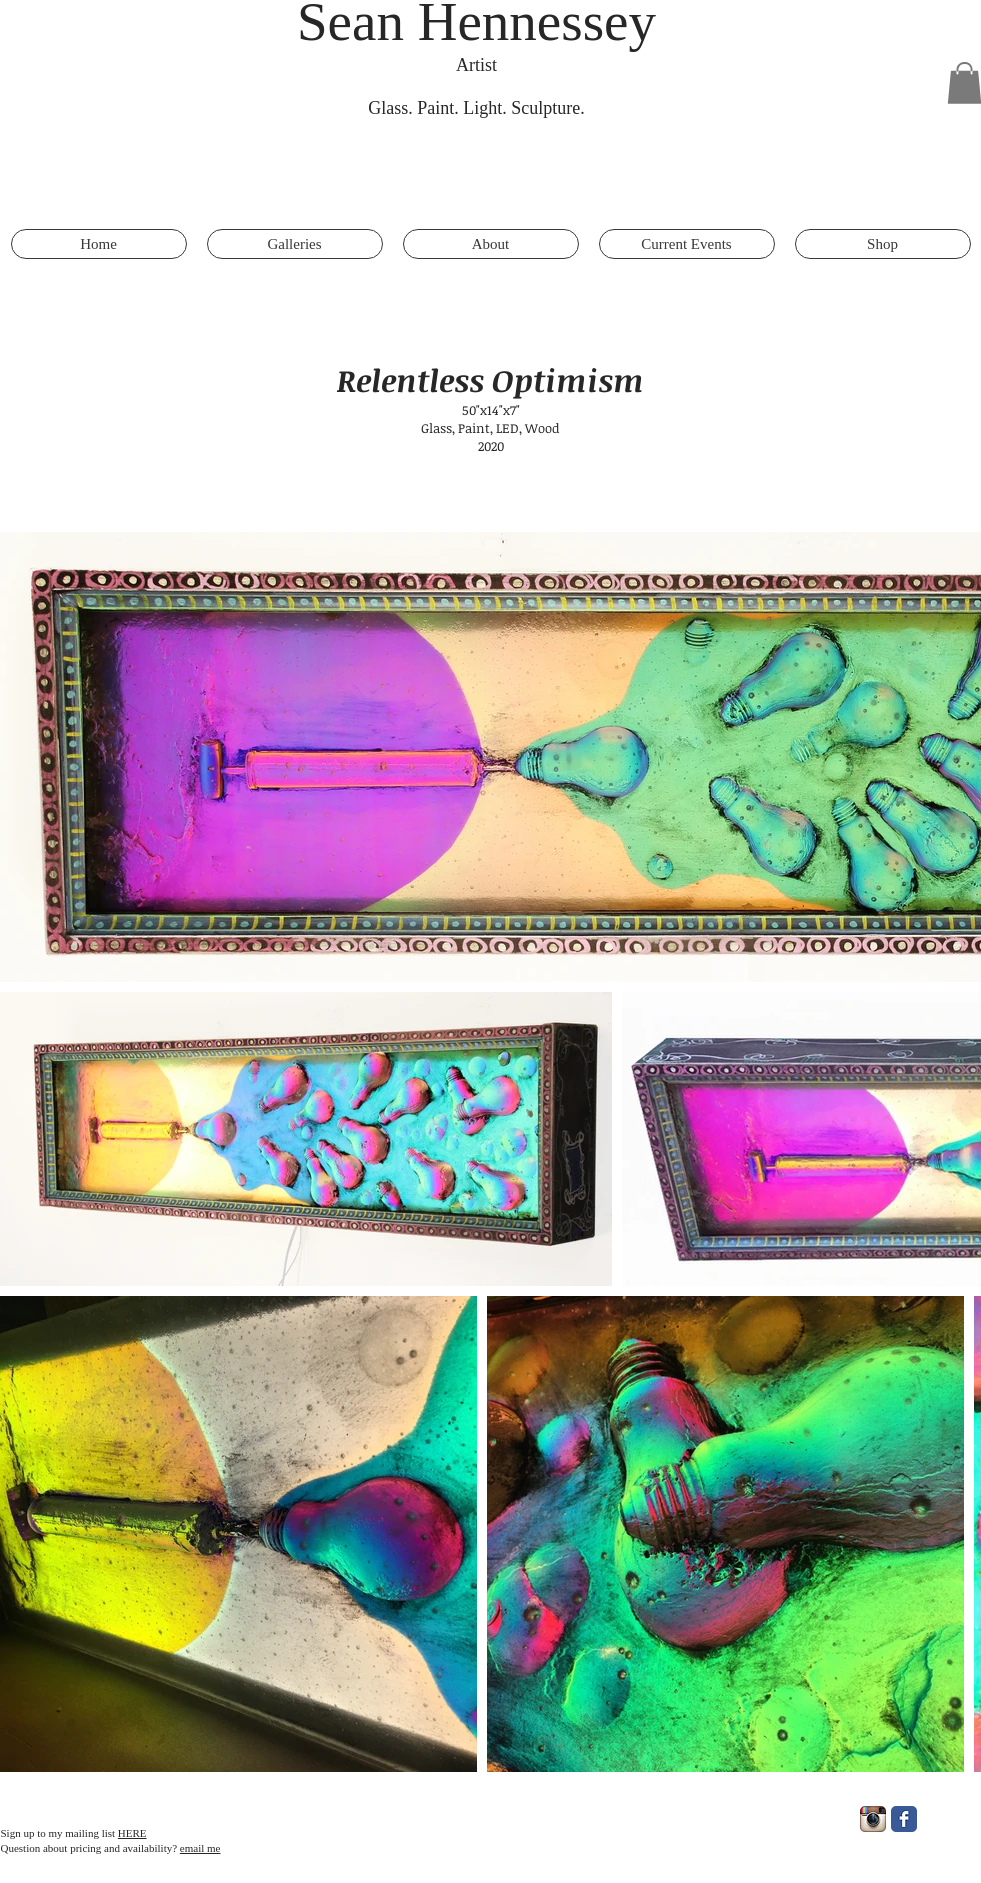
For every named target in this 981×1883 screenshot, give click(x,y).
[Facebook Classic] (904, 1819)
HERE (132, 1833)
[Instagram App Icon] (873, 1819)
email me (200, 1848)
